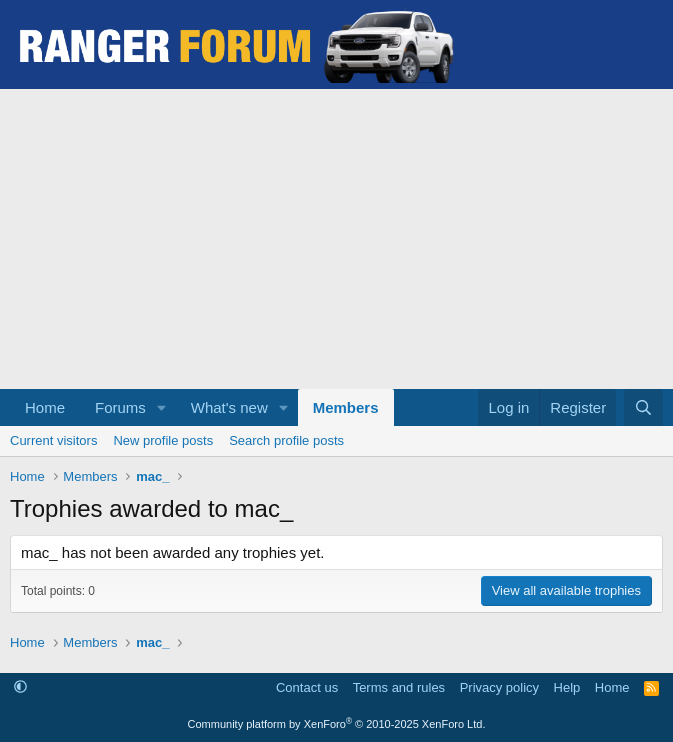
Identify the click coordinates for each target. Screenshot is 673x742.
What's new (229, 407)
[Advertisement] (336, 239)
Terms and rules (399, 687)
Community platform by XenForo (337, 724)
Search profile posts (286, 440)
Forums (120, 407)
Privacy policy (499, 687)
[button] (162, 407)
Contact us (307, 687)
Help (567, 687)
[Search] (643, 407)
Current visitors (53, 440)
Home (45, 407)
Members (346, 407)
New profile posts (163, 440)
